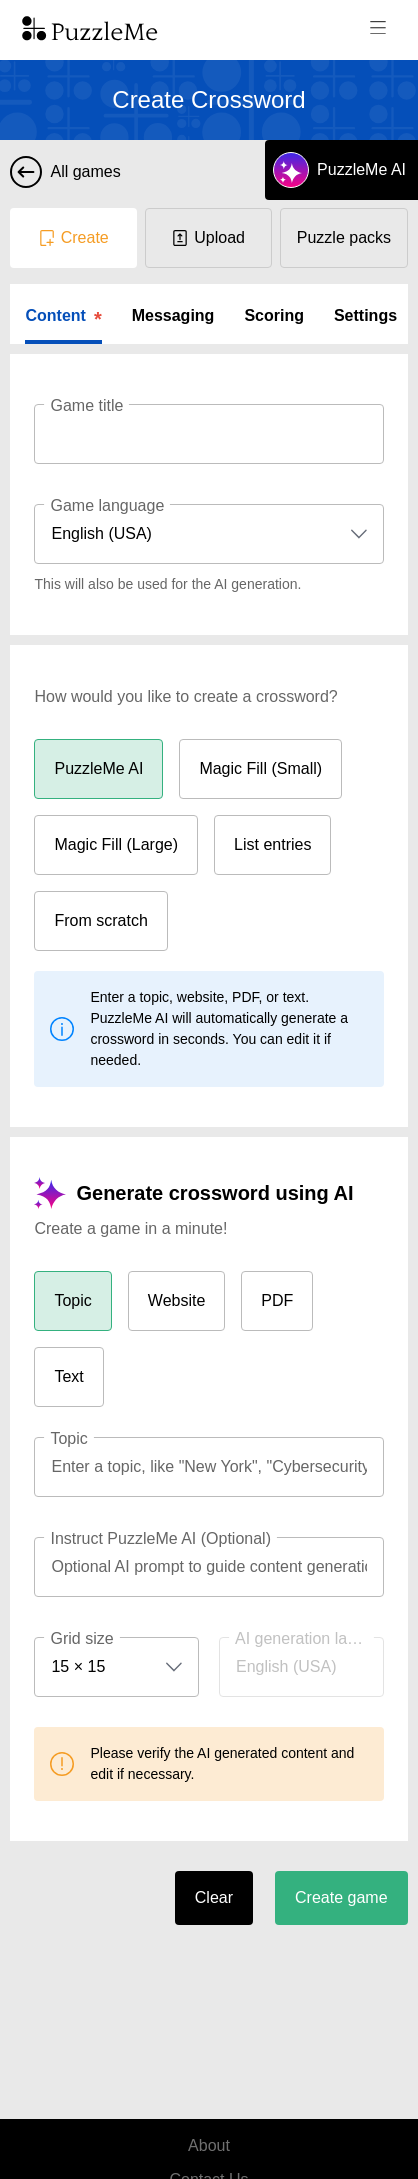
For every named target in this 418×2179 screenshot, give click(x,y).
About (209, 2145)
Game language (107, 505)
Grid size (81, 1638)
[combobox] (208, 534)
